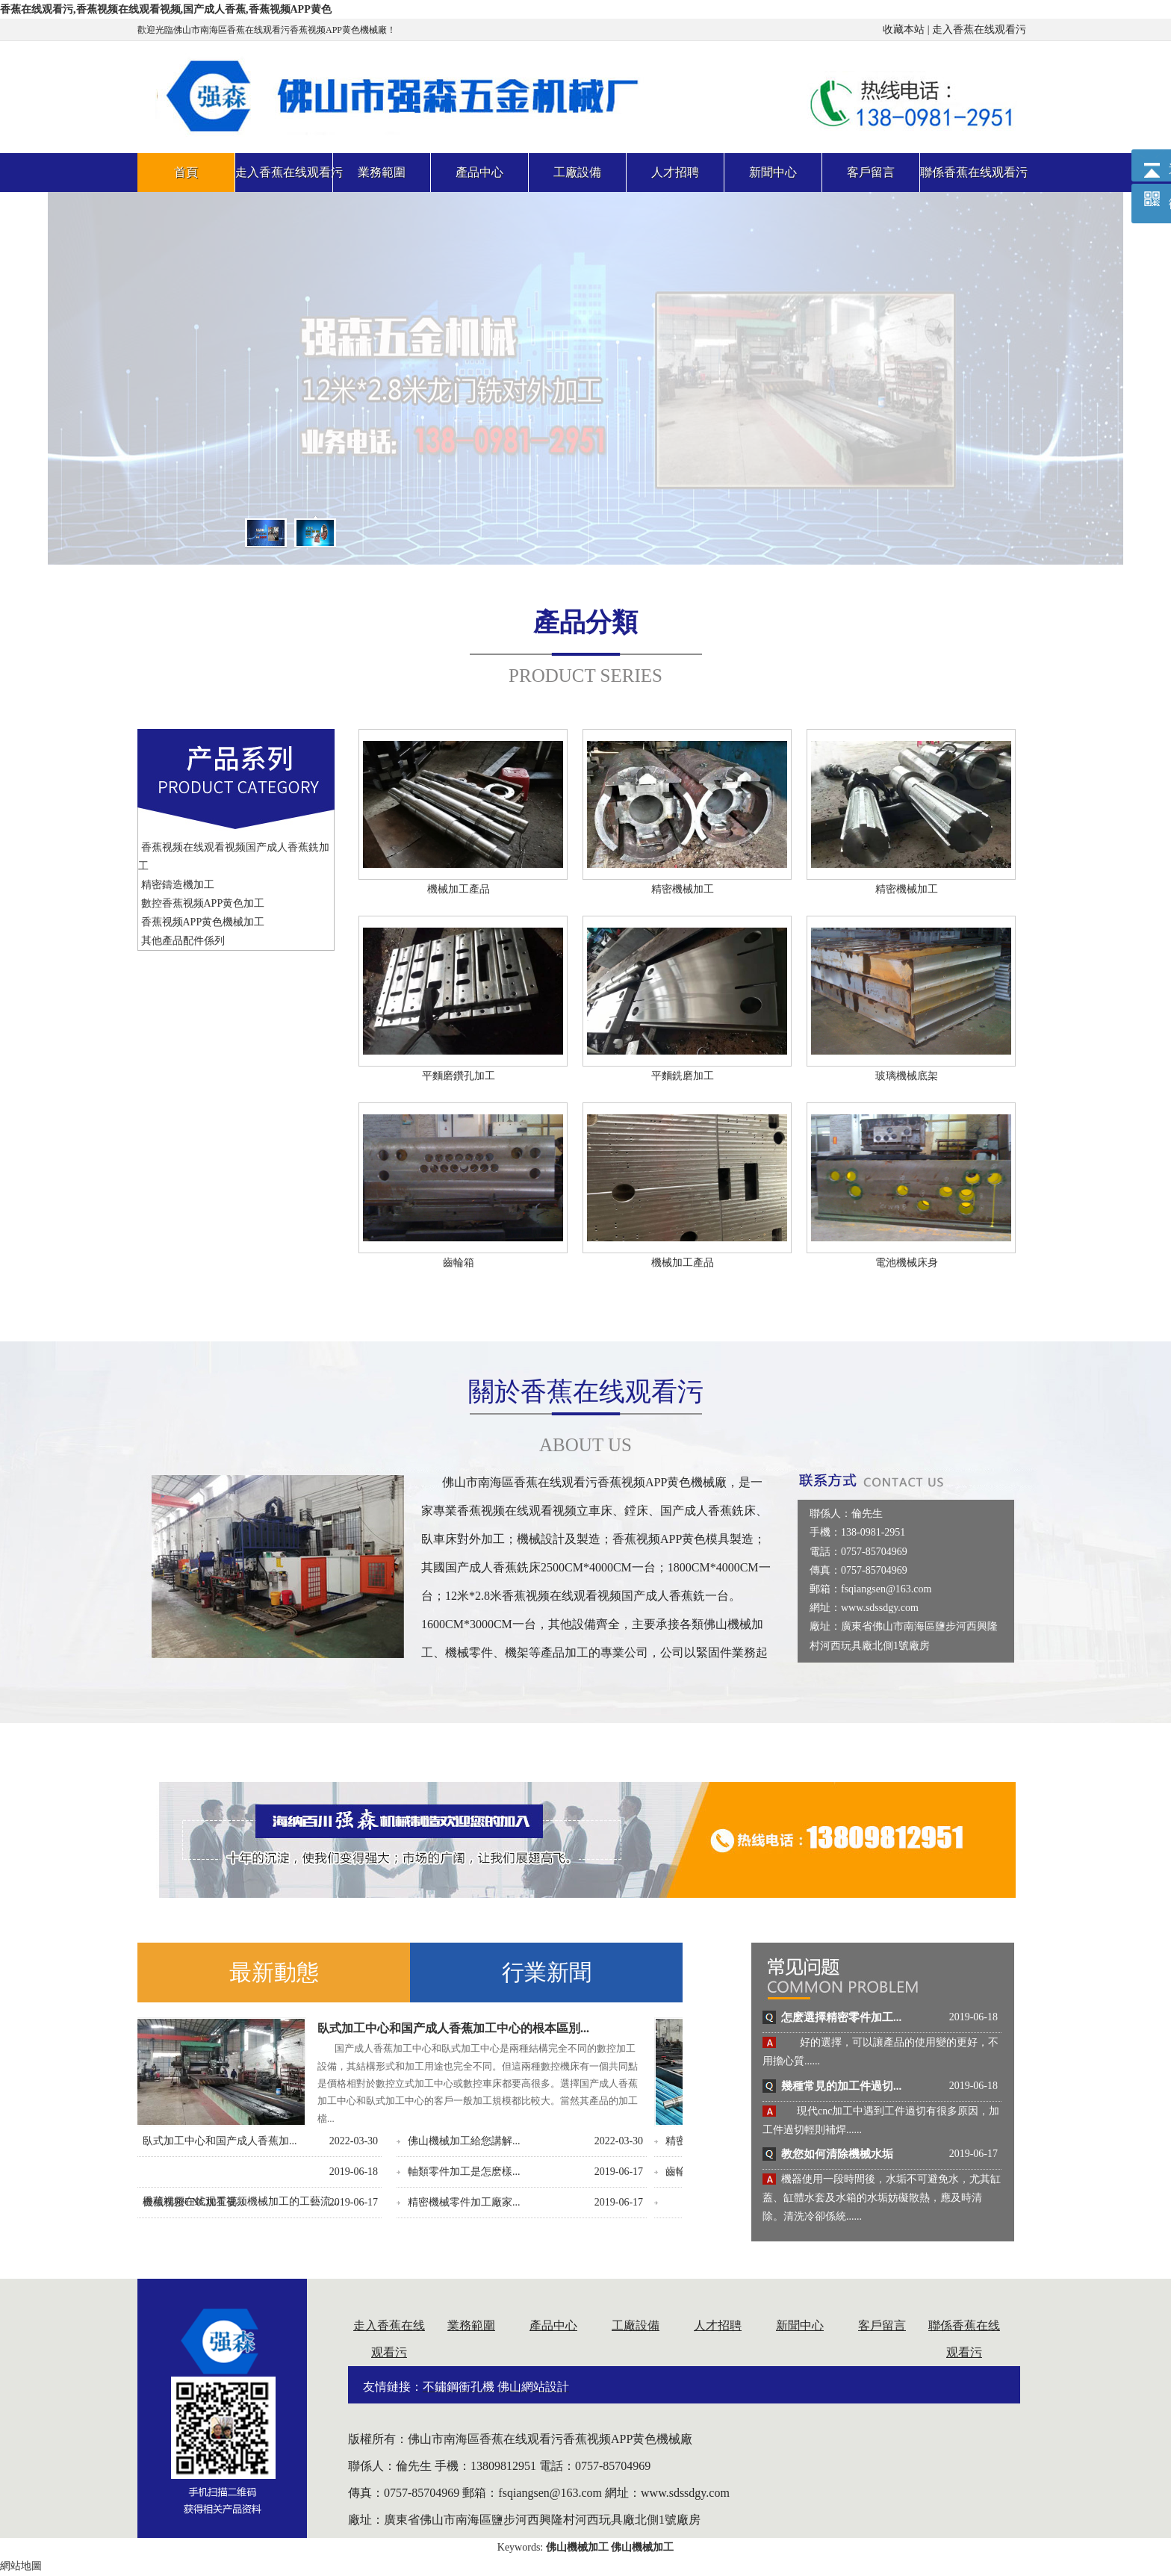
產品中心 (553, 2325)
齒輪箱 (458, 1262)
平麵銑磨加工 (682, 1075)
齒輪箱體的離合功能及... (212, 2171)
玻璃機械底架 (906, 1075)
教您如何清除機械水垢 (837, 2154)
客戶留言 (882, 2325)
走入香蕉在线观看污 (979, 29)
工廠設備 (635, 2325)
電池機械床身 (906, 1262)
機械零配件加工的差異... (477, 2171)
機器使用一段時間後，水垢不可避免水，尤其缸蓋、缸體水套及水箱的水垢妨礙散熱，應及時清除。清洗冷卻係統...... (881, 2197)
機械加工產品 (458, 889)
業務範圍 (471, 2325)
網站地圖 (21, 2566)
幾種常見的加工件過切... (841, 2086)
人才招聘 (718, 2325)
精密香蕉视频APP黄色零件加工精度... (242, 2141)
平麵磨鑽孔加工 (458, 1075)
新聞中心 (800, 2325)
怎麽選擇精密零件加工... (841, 2017)
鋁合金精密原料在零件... (477, 2141)
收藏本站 (904, 29)
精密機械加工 (682, 889)
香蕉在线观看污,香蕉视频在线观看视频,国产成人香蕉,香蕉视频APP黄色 (166, 9)
